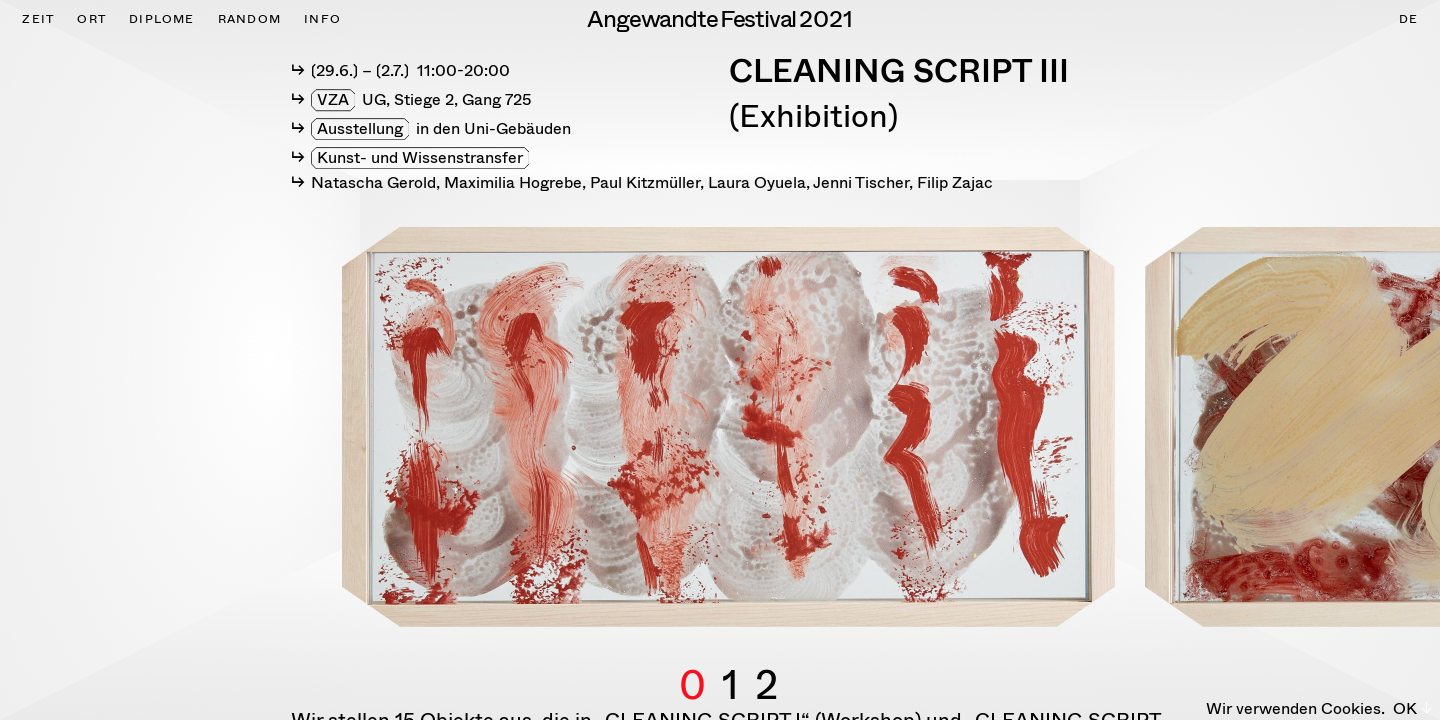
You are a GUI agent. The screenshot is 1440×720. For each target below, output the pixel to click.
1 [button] (730, 662)
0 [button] (692, 662)
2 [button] (766, 662)
